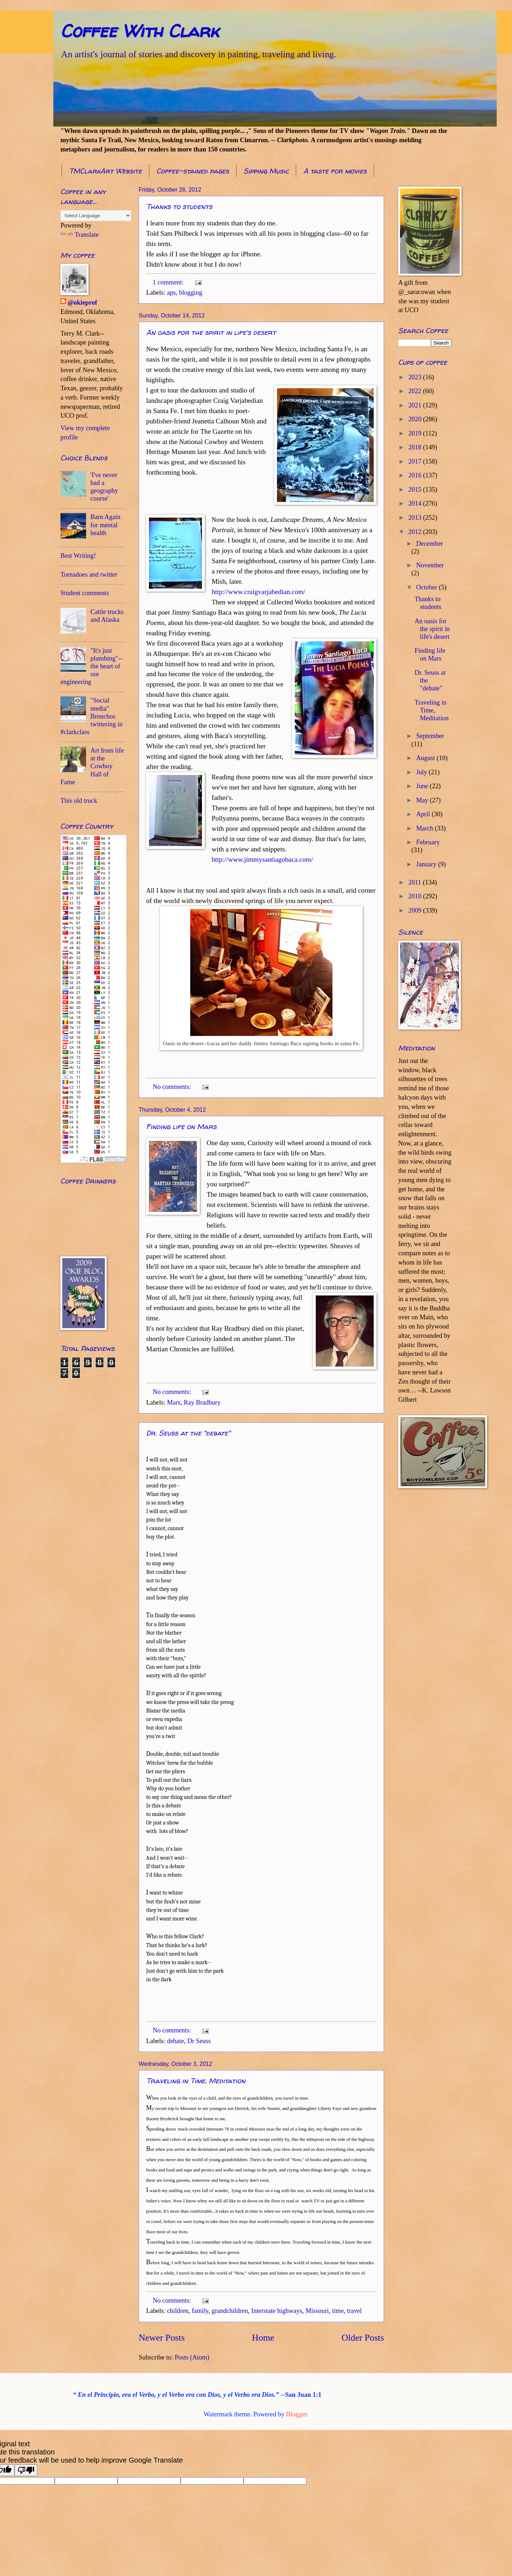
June (423, 786)
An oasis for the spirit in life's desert (211, 332)
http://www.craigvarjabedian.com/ (258, 591)
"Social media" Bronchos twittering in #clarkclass (91, 716)
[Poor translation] (26, 2470)
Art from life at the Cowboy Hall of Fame (92, 766)
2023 (415, 377)
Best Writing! (78, 555)
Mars (174, 1402)
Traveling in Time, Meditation (195, 2080)
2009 (415, 910)
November (430, 565)
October (427, 587)
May (423, 800)
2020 (415, 419)
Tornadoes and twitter (88, 574)
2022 (415, 391)
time (338, 2310)
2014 (415, 503)
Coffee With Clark (139, 30)
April (424, 814)
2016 (415, 475)
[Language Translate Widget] (95, 215)
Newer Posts (162, 2337)
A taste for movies (335, 171)
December (429, 543)
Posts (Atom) (192, 2357)
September (430, 735)
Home (263, 2337)
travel (354, 2310)
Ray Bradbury (202, 1402)
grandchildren (230, 2310)
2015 (415, 489)
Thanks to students (179, 206)
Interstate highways (277, 2310)
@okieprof (82, 302)
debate (175, 2041)
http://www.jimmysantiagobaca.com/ (262, 859)
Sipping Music (266, 171)
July (422, 772)
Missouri (317, 2310)
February (428, 842)
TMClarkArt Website (105, 171)
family (200, 2310)
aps (171, 292)
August (426, 757)
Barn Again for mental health (105, 524)
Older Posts (363, 2337)
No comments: (172, 1086)
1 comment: (169, 282)
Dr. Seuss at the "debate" (188, 1433)
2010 (415, 896)
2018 (415, 447)
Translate (79, 234)
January (427, 864)
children (177, 2310)
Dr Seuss (199, 2041)
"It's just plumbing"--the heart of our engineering (91, 666)
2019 (415, 433)
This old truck (78, 800)
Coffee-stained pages (192, 171)
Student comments (84, 593)
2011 (415, 882)
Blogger (296, 2414)
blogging (190, 292)
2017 (415, 461)
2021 (415, 405)
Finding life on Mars (181, 1126)
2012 (415, 531)
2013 (415, 517)
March (425, 828)
